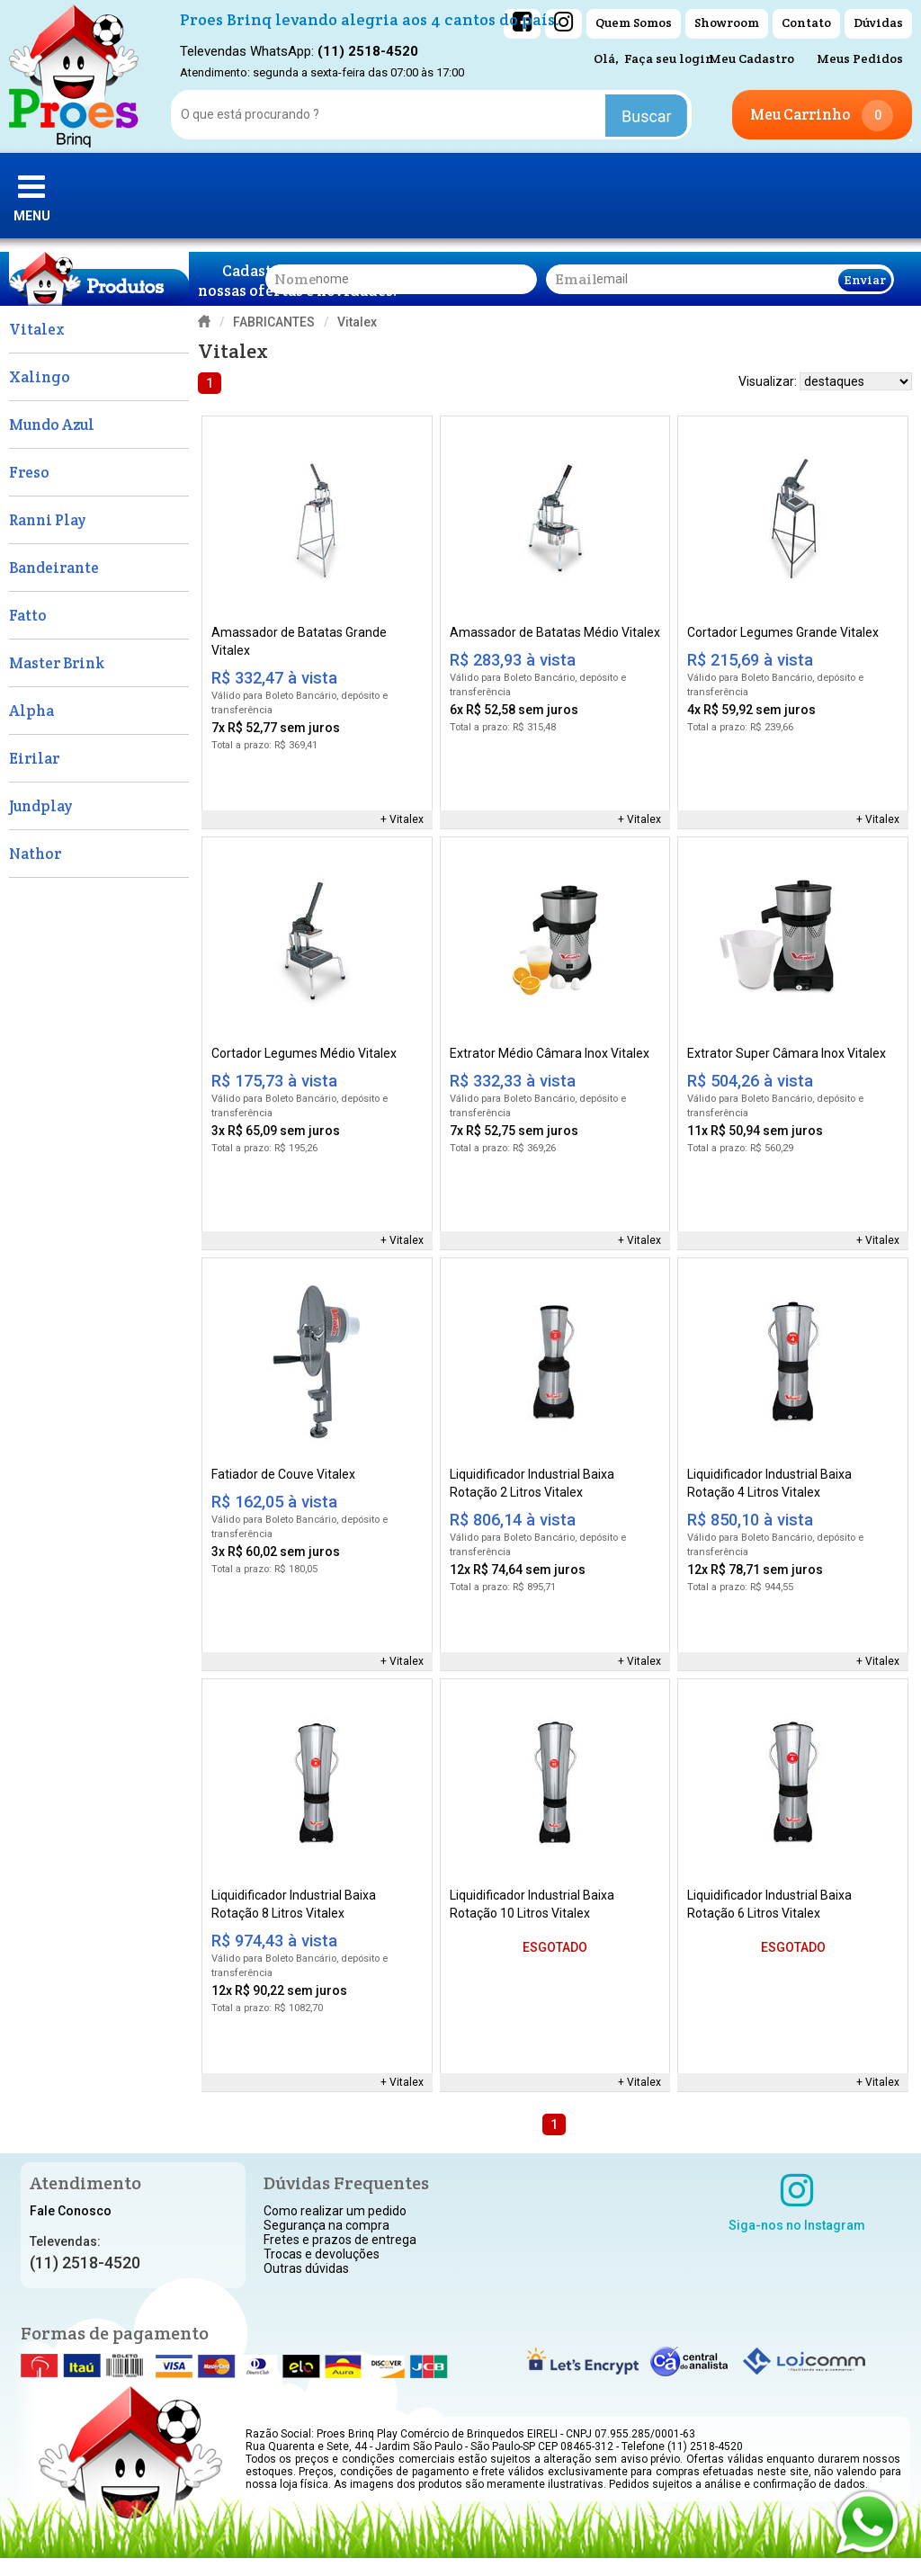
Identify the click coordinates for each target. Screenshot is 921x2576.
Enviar (865, 280)
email (576, 279)
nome (295, 279)
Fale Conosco (71, 2211)
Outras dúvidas (306, 2268)
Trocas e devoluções (322, 2254)
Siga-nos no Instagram (797, 2201)
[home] (74, 76)
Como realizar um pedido (335, 2211)
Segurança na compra (326, 2225)
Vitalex (406, 819)
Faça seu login (669, 58)
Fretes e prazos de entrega (340, 2239)
